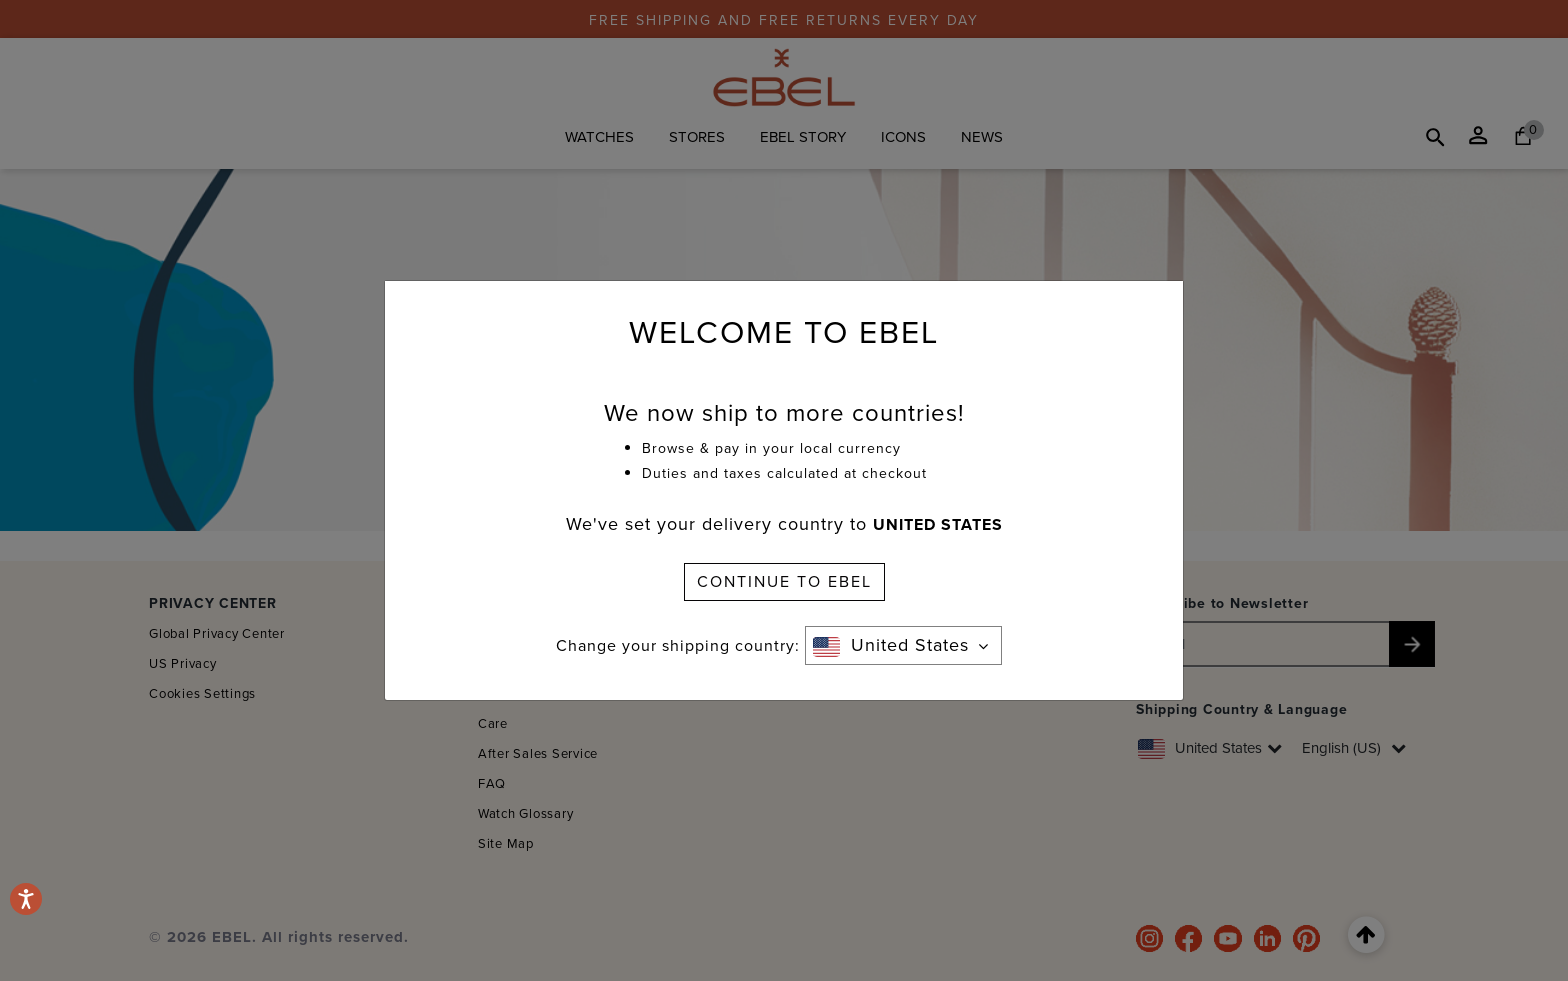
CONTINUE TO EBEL (784, 581)
